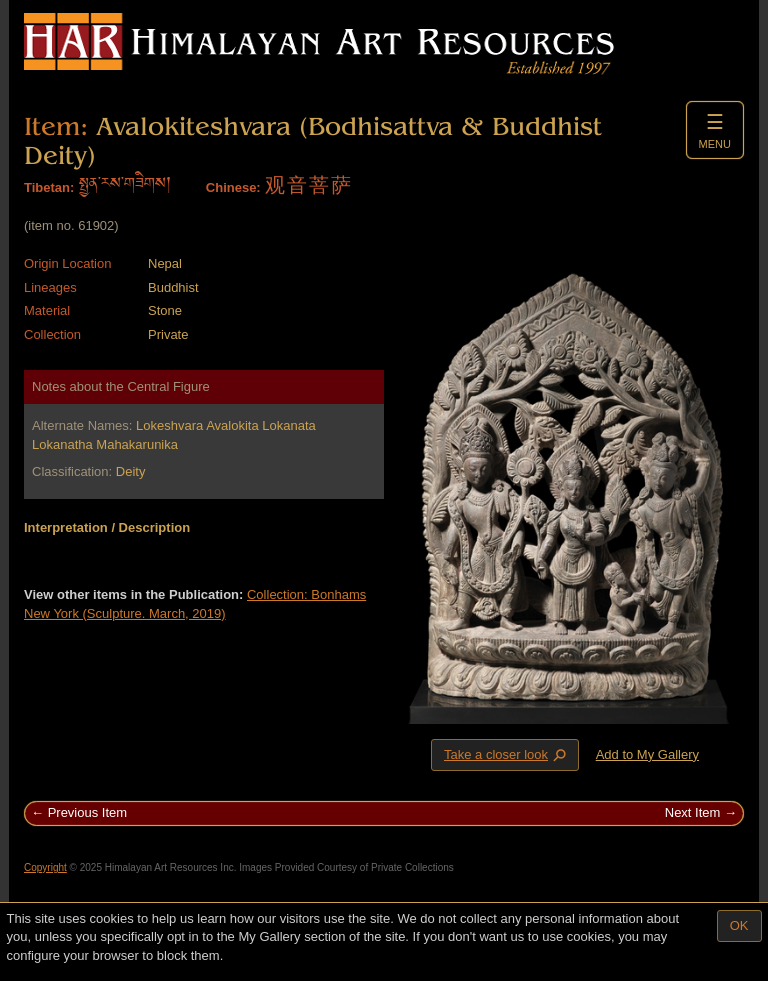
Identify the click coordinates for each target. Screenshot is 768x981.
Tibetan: (49, 187)
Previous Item (87, 812)
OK (739, 925)
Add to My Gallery (647, 754)
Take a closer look (507, 754)
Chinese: (233, 187)
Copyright (45, 867)
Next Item (693, 812)
